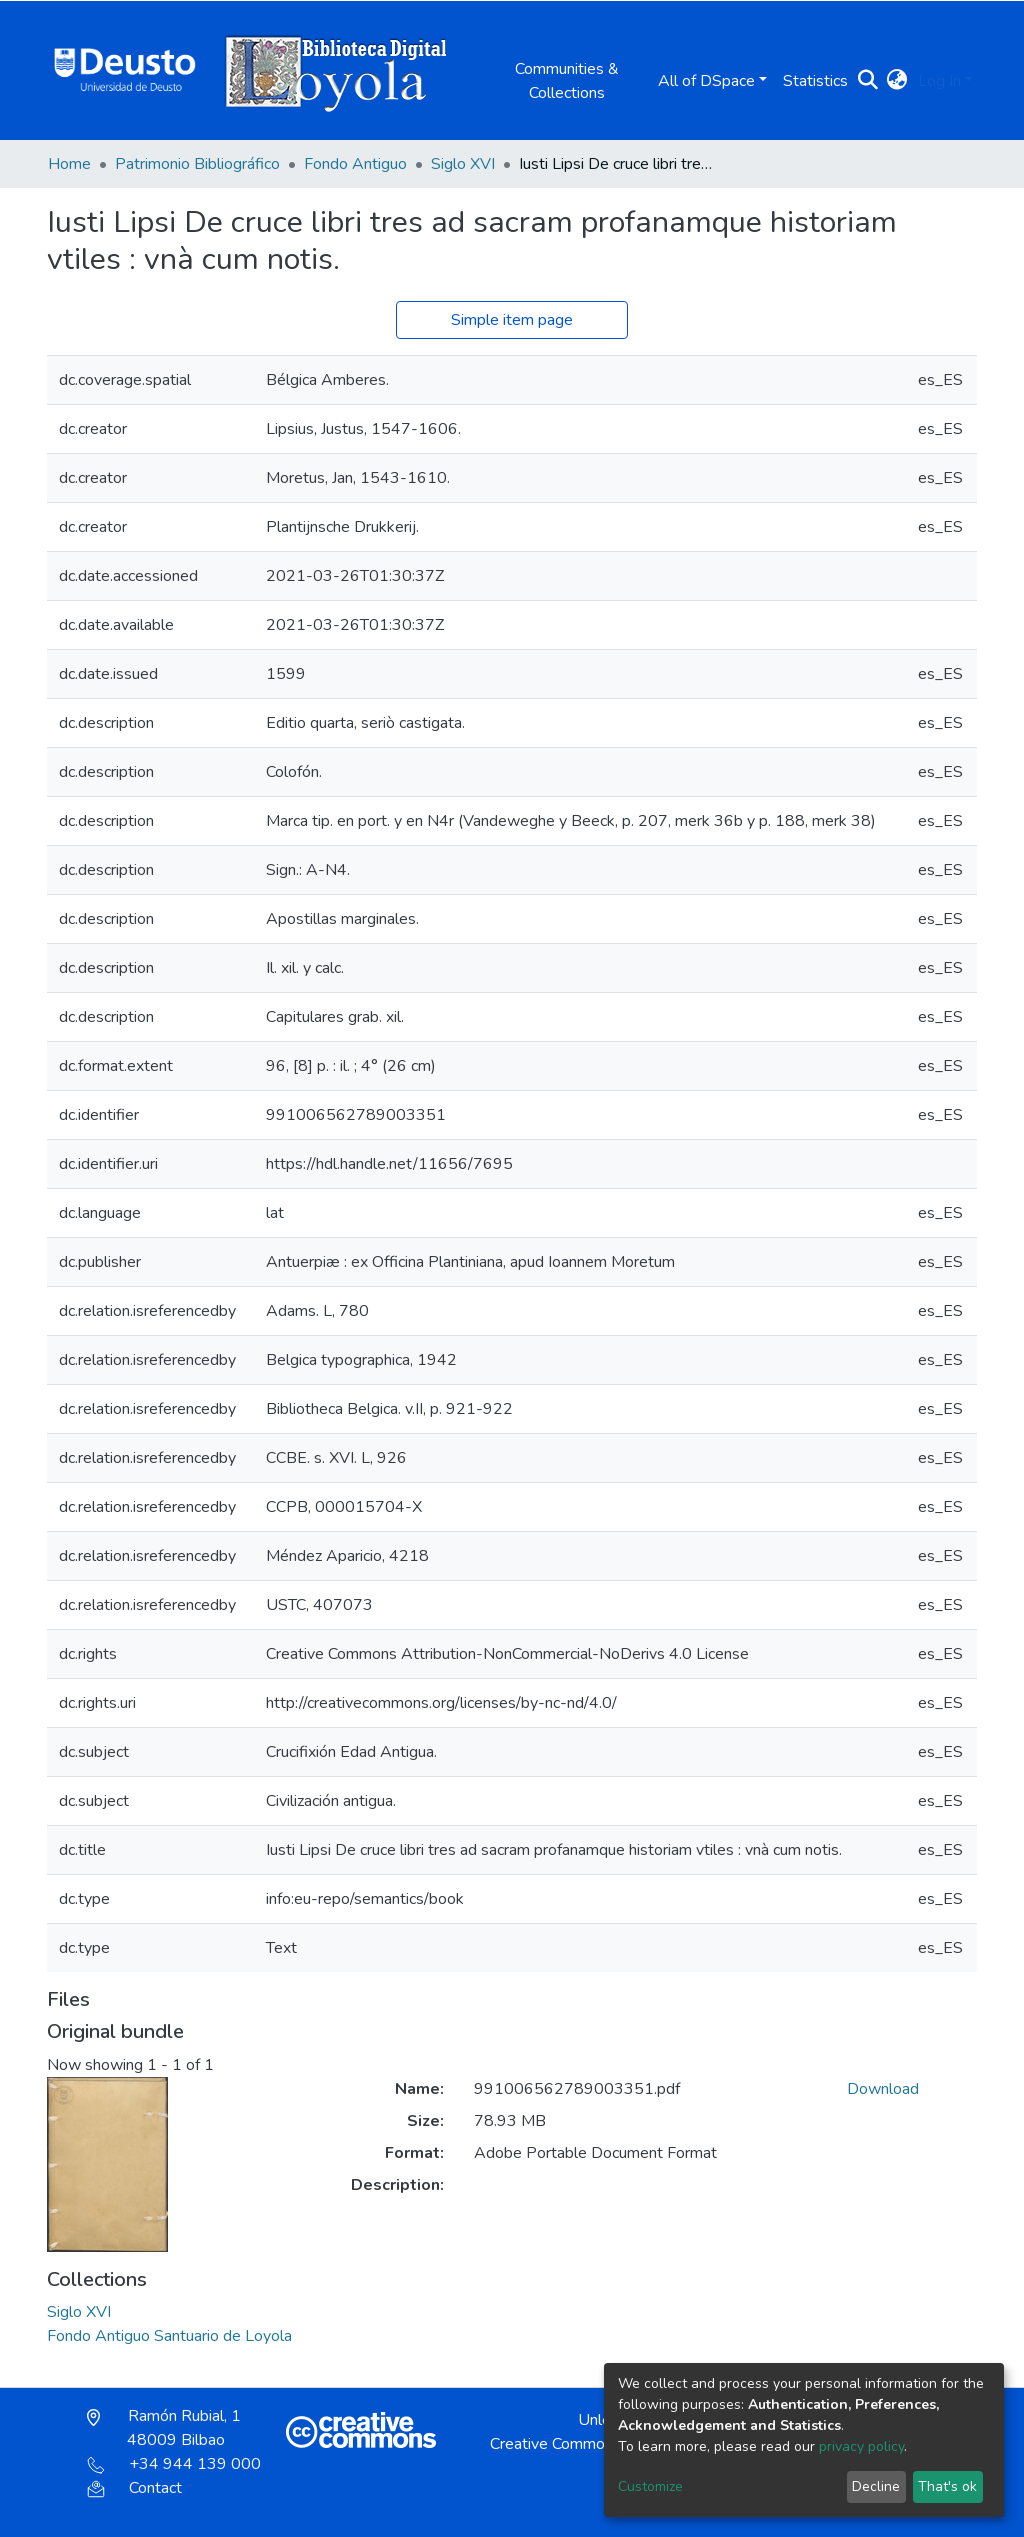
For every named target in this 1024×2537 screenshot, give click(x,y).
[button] (897, 81)
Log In (939, 81)
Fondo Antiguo (355, 164)
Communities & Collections (567, 81)
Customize (650, 2486)
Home (69, 164)
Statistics (815, 81)
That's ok (947, 2486)
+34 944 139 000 (174, 2464)
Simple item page (512, 320)
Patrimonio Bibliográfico (197, 164)
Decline (876, 2486)
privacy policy (861, 2446)
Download (883, 2089)
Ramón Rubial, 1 (164, 2428)
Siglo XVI (463, 164)
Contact (134, 2488)
